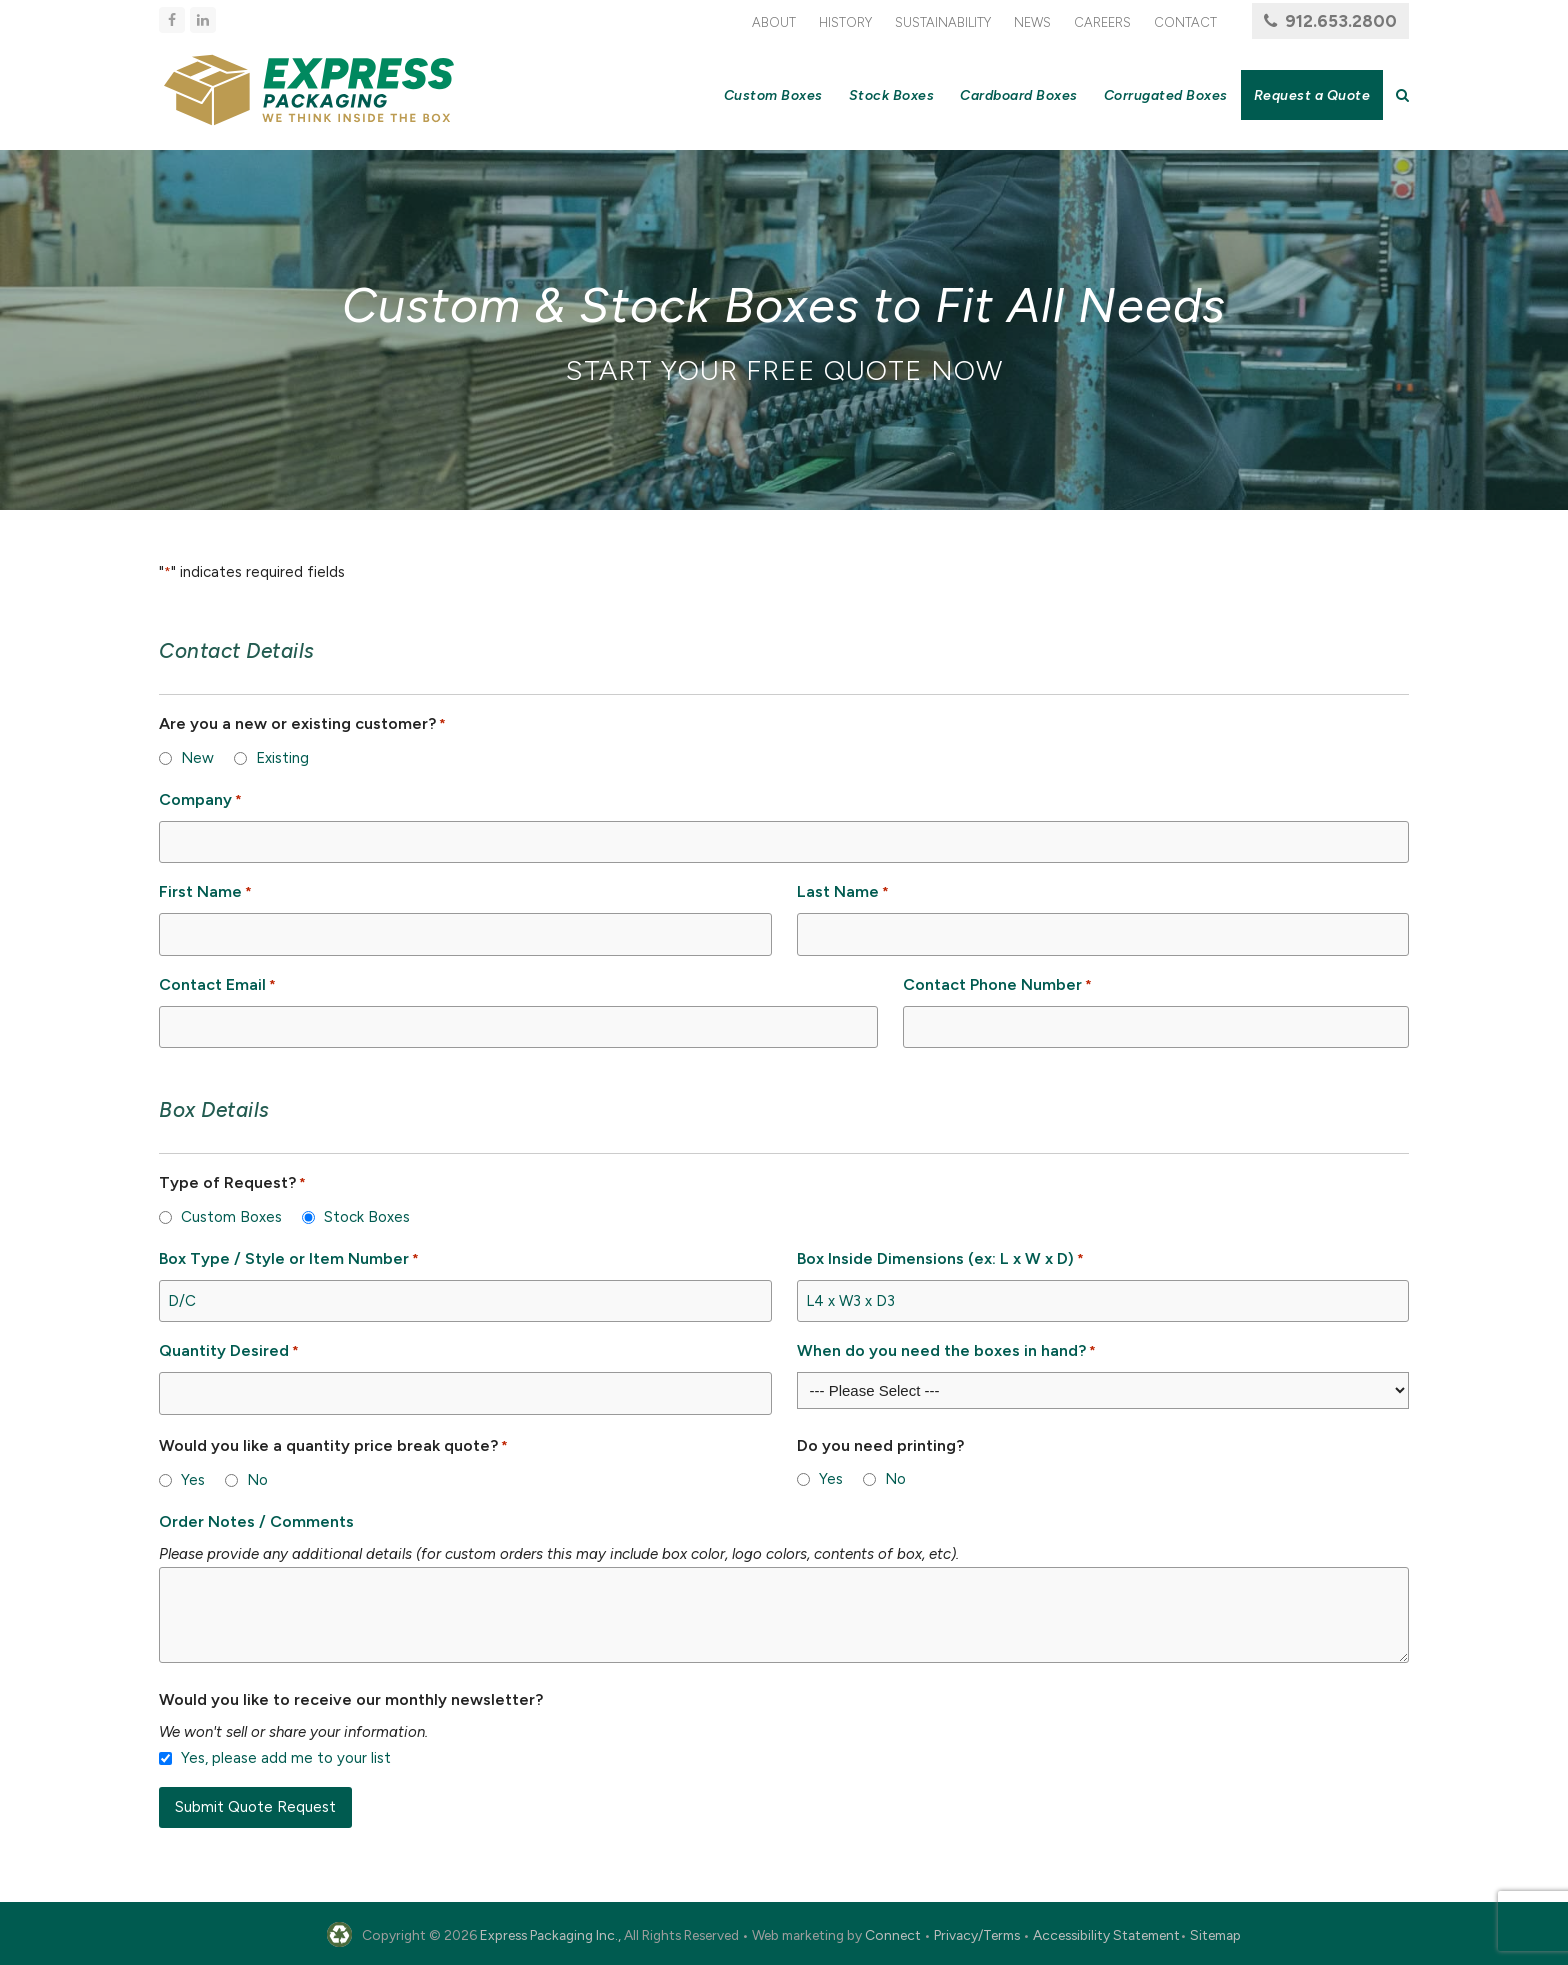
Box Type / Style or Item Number (289, 1259)
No (257, 1480)
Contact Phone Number (997, 985)
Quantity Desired (229, 1351)
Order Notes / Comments (256, 1521)
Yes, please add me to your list (286, 1758)
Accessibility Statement (1106, 1935)
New (197, 758)
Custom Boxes (231, 1217)
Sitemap (1215, 1935)
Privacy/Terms (977, 1935)
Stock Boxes (367, 1217)
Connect (893, 1935)
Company (200, 800)
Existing (282, 758)
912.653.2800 (1341, 21)
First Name (205, 892)
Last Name (843, 892)
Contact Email (217, 985)
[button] (1402, 95)
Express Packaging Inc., (550, 1935)
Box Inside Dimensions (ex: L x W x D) (940, 1259)
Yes (193, 1480)
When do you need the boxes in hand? (946, 1351)
